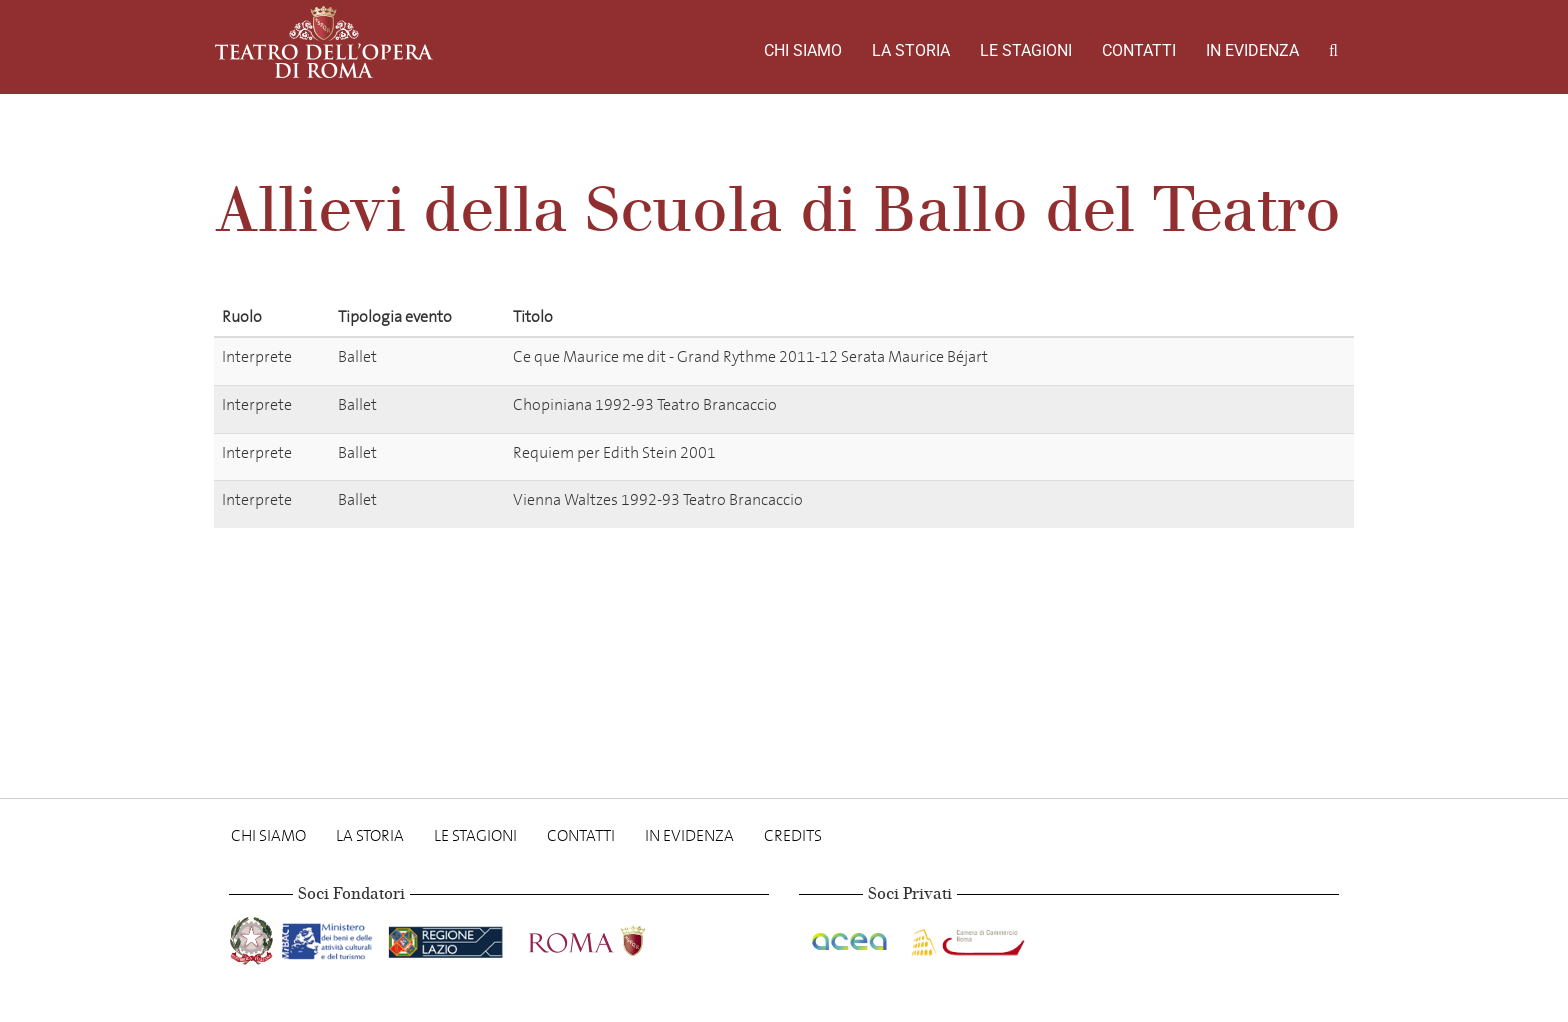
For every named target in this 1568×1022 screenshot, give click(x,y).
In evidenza (1252, 50)
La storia (911, 50)
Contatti (1139, 50)
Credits (793, 835)
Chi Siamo (803, 50)
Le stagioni (1026, 50)
